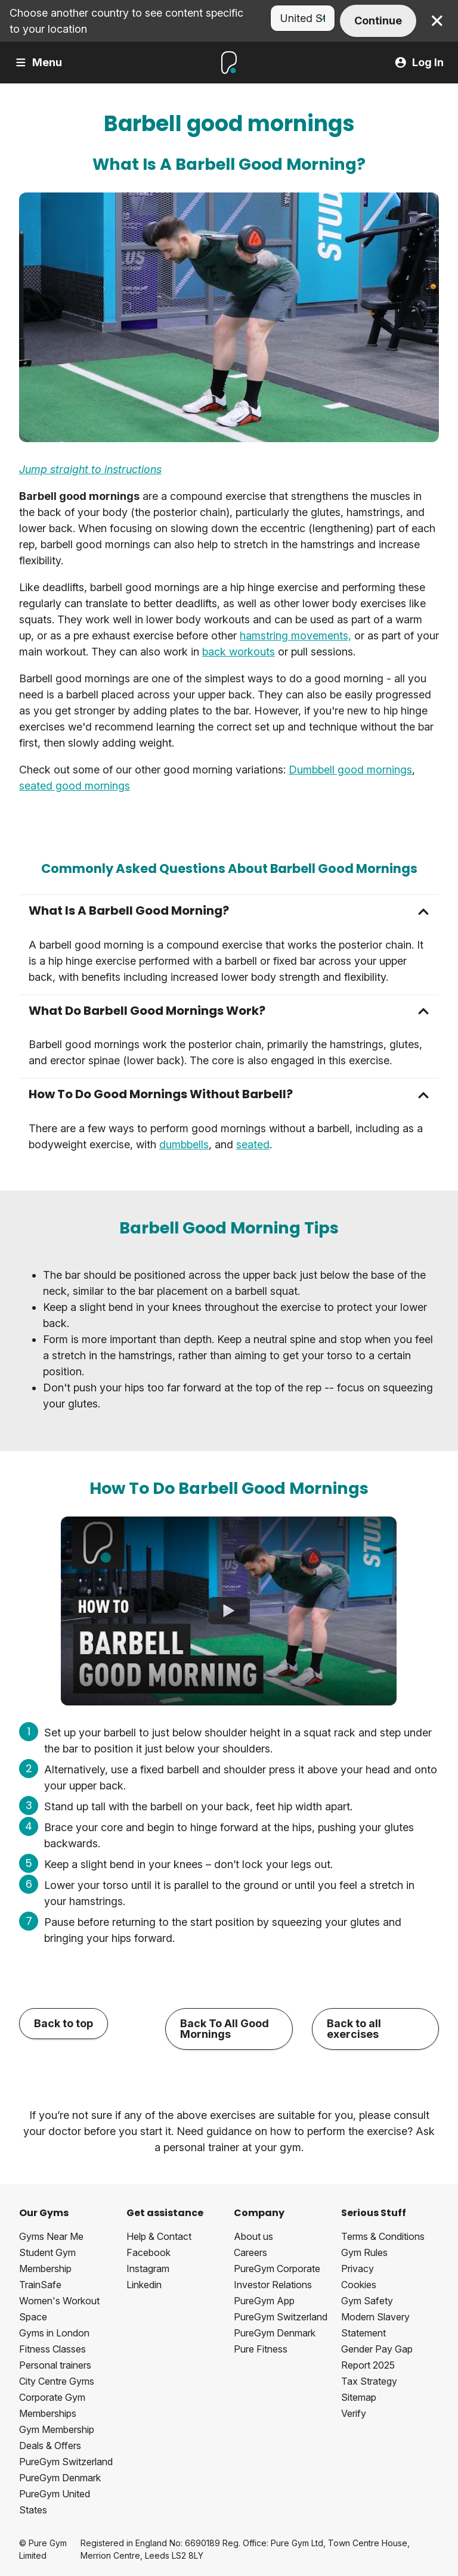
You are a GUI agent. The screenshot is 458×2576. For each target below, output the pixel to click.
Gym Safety (367, 2301)
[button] (229, 911)
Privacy (357, 2268)
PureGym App (264, 2301)
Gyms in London (54, 2333)
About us (253, 2236)
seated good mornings (74, 785)
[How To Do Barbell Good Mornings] (229, 1611)
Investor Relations (273, 2285)
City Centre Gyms (56, 2381)
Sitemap (358, 2397)
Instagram (147, 2268)
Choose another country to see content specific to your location (126, 21)
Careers (250, 2252)
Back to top (63, 2023)
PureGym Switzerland (66, 2462)
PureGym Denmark (60, 2478)
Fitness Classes (52, 2349)
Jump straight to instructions (90, 469)
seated (253, 1144)
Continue (378, 20)
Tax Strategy (369, 2381)
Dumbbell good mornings (350, 769)
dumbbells (184, 1144)
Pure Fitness (260, 2349)
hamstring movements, (295, 635)
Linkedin (144, 2285)
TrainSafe (40, 2285)
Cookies (358, 2285)
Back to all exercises (354, 2028)
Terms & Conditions (383, 2236)
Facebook (148, 2252)
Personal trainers (55, 2365)
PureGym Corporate (277, 2268)
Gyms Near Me (51, 2236)
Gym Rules (364, 2252)
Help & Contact (158, 2236)
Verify (353, 2413)
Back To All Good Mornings (224, 2028)
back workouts (238, 651)
